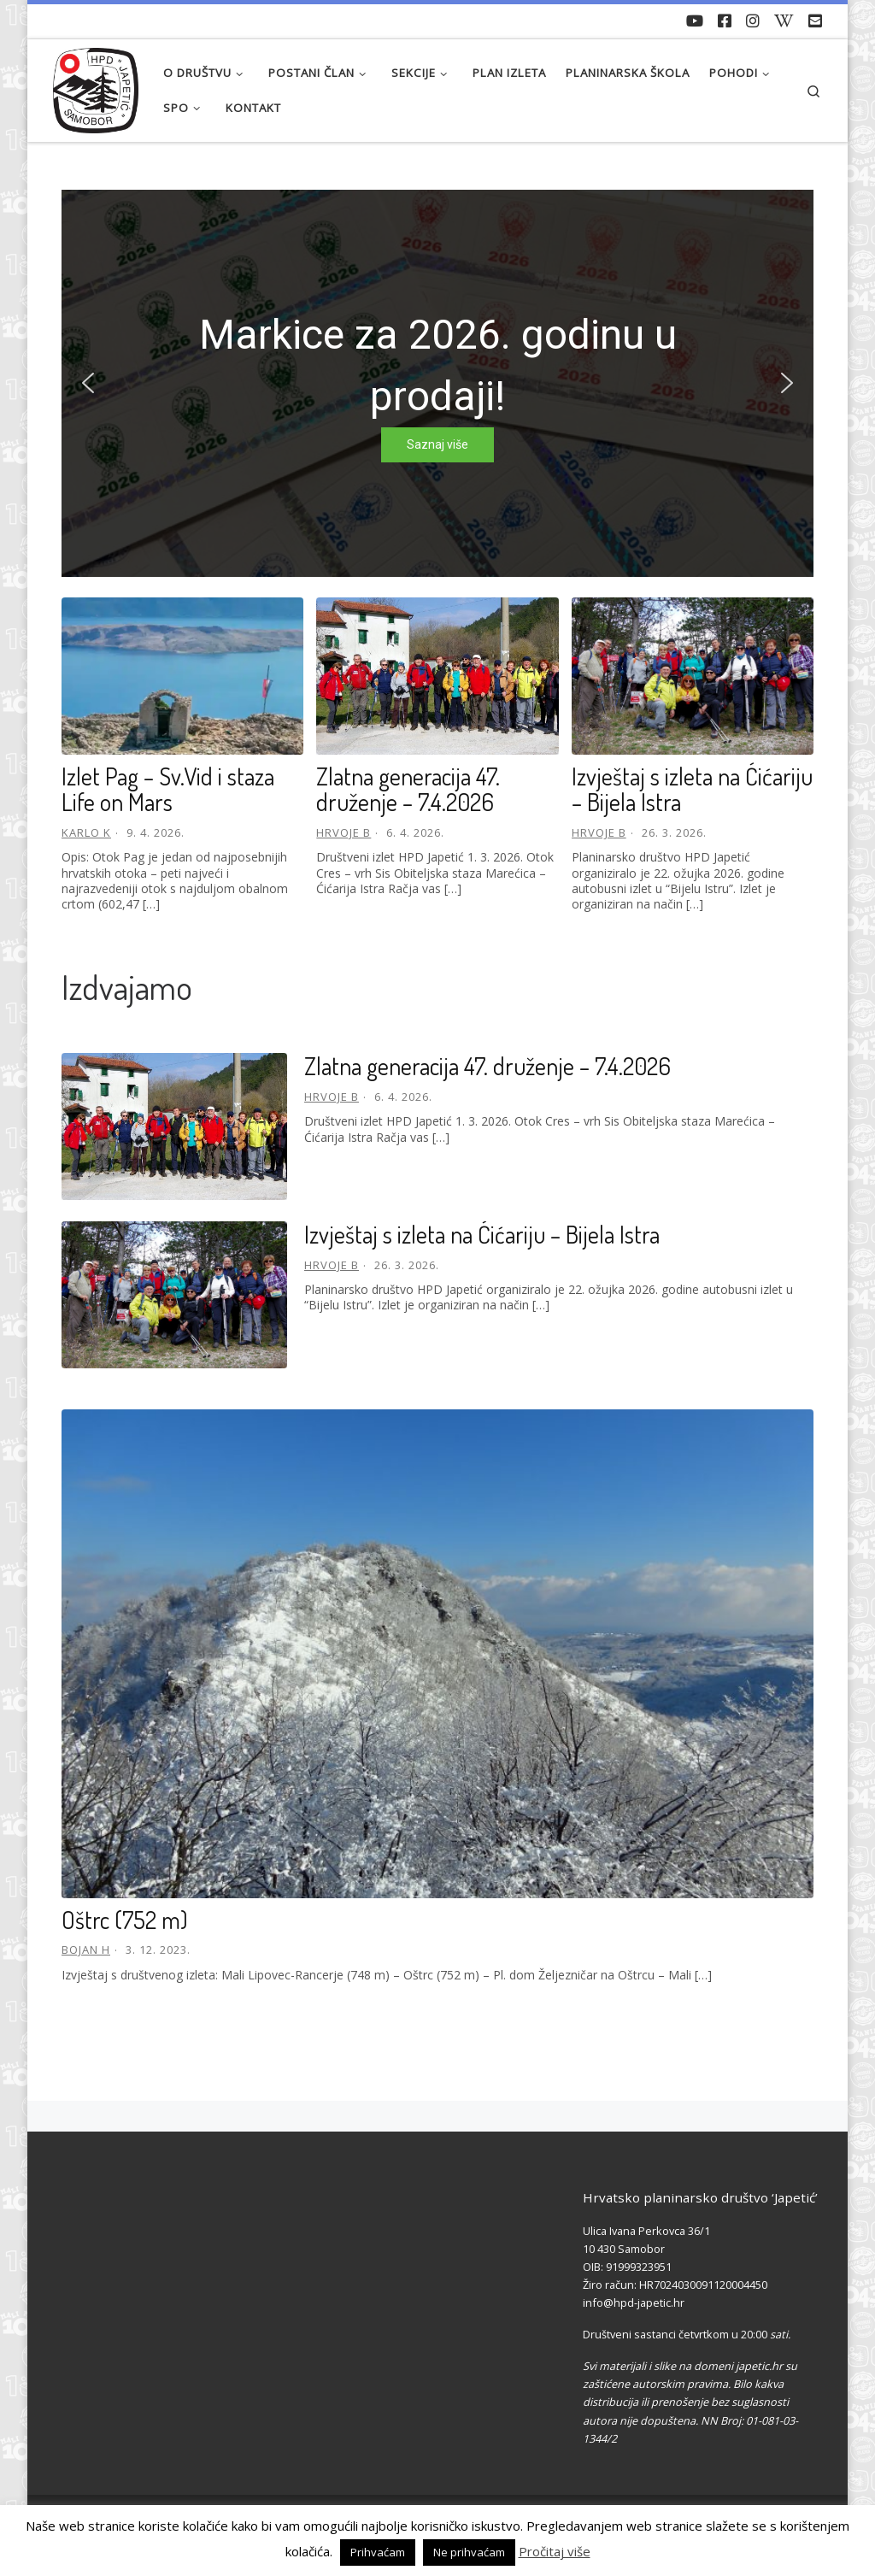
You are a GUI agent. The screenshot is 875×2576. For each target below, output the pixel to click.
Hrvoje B (343, 832)
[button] (88, 383)
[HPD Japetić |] (95, 86)
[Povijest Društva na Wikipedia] (784, 21)
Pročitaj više (554, 2551)
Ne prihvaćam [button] (469, 2552)
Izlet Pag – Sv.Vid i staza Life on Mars (168, 789)
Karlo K (86, 832)
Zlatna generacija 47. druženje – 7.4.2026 (408, 789)
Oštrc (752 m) (125, 1919)
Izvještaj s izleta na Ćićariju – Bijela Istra (692, 789)
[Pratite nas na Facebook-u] (724, 21)
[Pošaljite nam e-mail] (815, 21)
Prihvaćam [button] (377, 2552)
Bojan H (86, 1949)
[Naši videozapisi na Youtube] (694, 21)
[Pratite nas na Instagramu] (753, 21)
